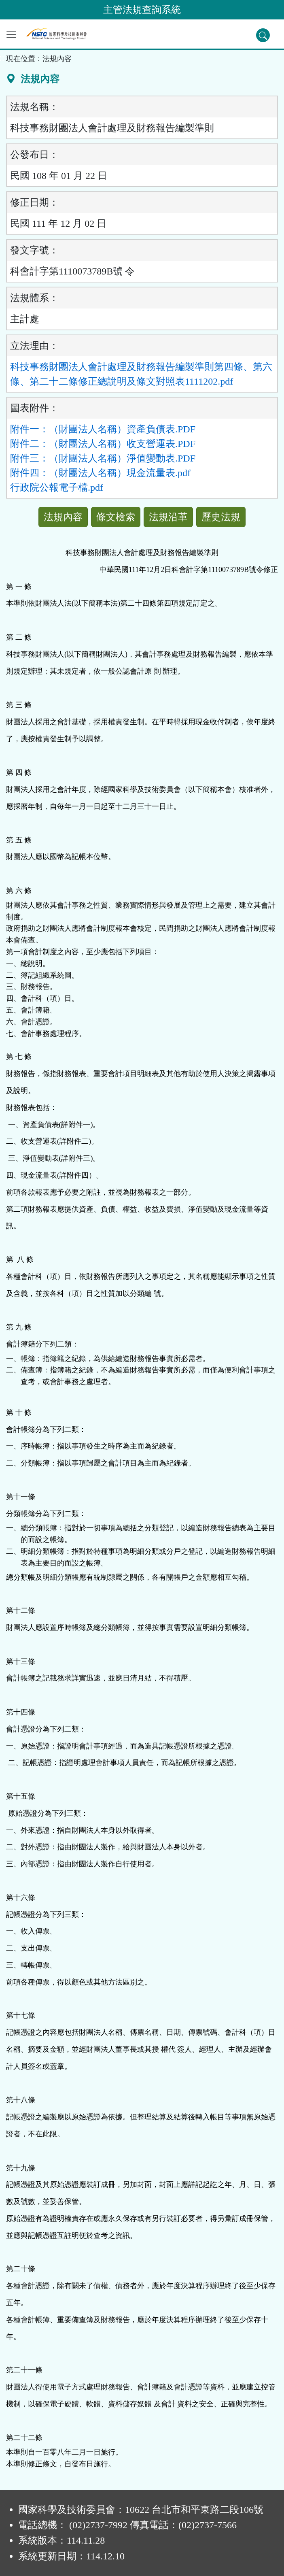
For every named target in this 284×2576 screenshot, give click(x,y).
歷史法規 (220, 517)
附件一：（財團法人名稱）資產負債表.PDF (102, 429)
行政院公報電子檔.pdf (56, 487)
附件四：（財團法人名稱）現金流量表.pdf (100, 473)
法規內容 (63, 517)
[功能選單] (11, 34)
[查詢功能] (263, 35)
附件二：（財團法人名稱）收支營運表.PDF (102, 443)
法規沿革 (168, 517)
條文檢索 (115, 517)
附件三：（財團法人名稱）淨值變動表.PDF (102, 458)
